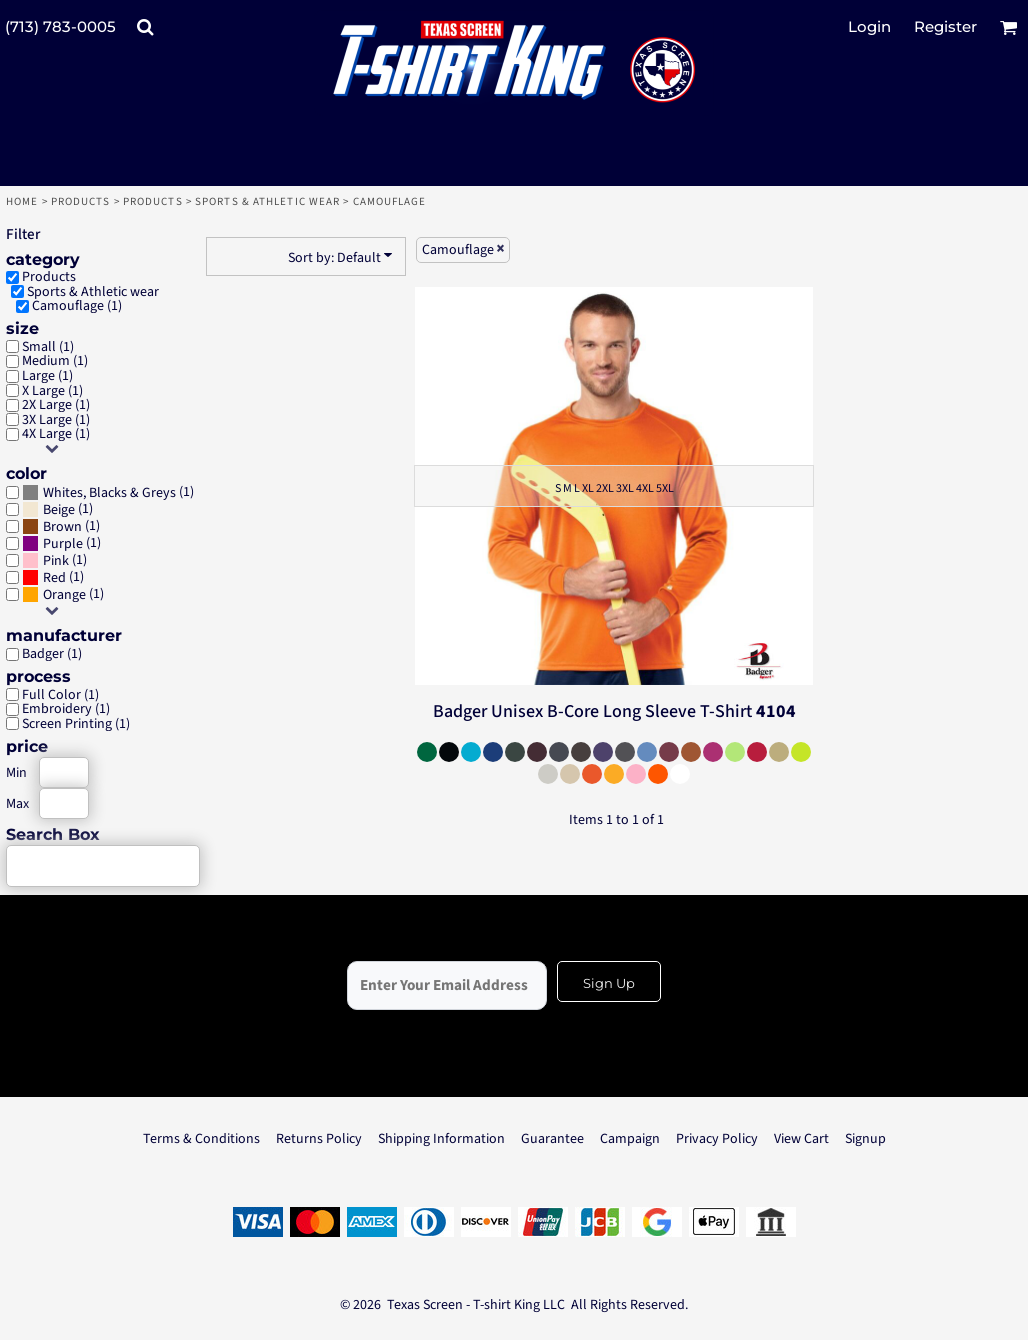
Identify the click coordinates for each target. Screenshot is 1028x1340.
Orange (64, 595)
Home (22, 201)
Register (945, 26)
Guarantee (552, 1139)
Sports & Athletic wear (267, 201)
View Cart (801, 1139)
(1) (108, 492)
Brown (62, 527)
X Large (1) (52, 391)
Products (81, 201)
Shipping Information (441, 1139)
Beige (59, 510)
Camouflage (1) (77, 306)
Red (54, 578)
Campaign (630, 1139)
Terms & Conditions (201, 1139)
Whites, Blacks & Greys (109, 493)
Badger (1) (52, 654)
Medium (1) (55, 361)
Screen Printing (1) (76, 724)
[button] (145, 27)
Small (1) (48, 347)
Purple (63, 544)
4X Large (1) (56, 434)
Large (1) (47, 376)
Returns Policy (319, 1139)
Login (869, 26)
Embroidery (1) (66, 709)
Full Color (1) (60, 695)
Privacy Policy (717, 1139)
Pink (56, 561)
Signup (865, 1139)
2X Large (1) (56, 405)
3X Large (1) (56, 420)
